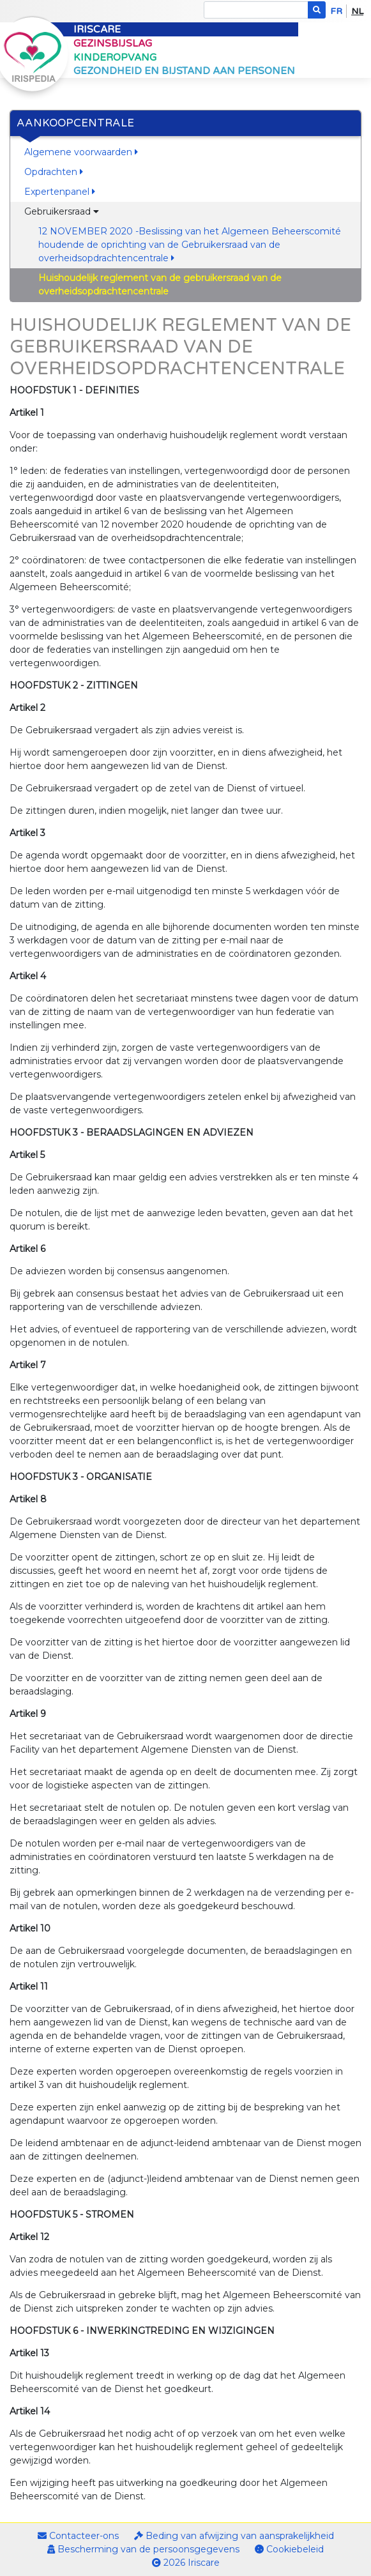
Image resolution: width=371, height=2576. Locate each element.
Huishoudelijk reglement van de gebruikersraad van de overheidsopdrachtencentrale (160, 284)
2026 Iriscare (186, 2562)
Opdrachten (53, 172)
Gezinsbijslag (112, 43)
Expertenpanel (59, 191)
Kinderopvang (114, 57)
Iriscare (97, 29)
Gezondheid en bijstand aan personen (184, 71)
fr (336, 11)
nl (357, 11)
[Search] (256, 10)
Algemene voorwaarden (81, 152)
